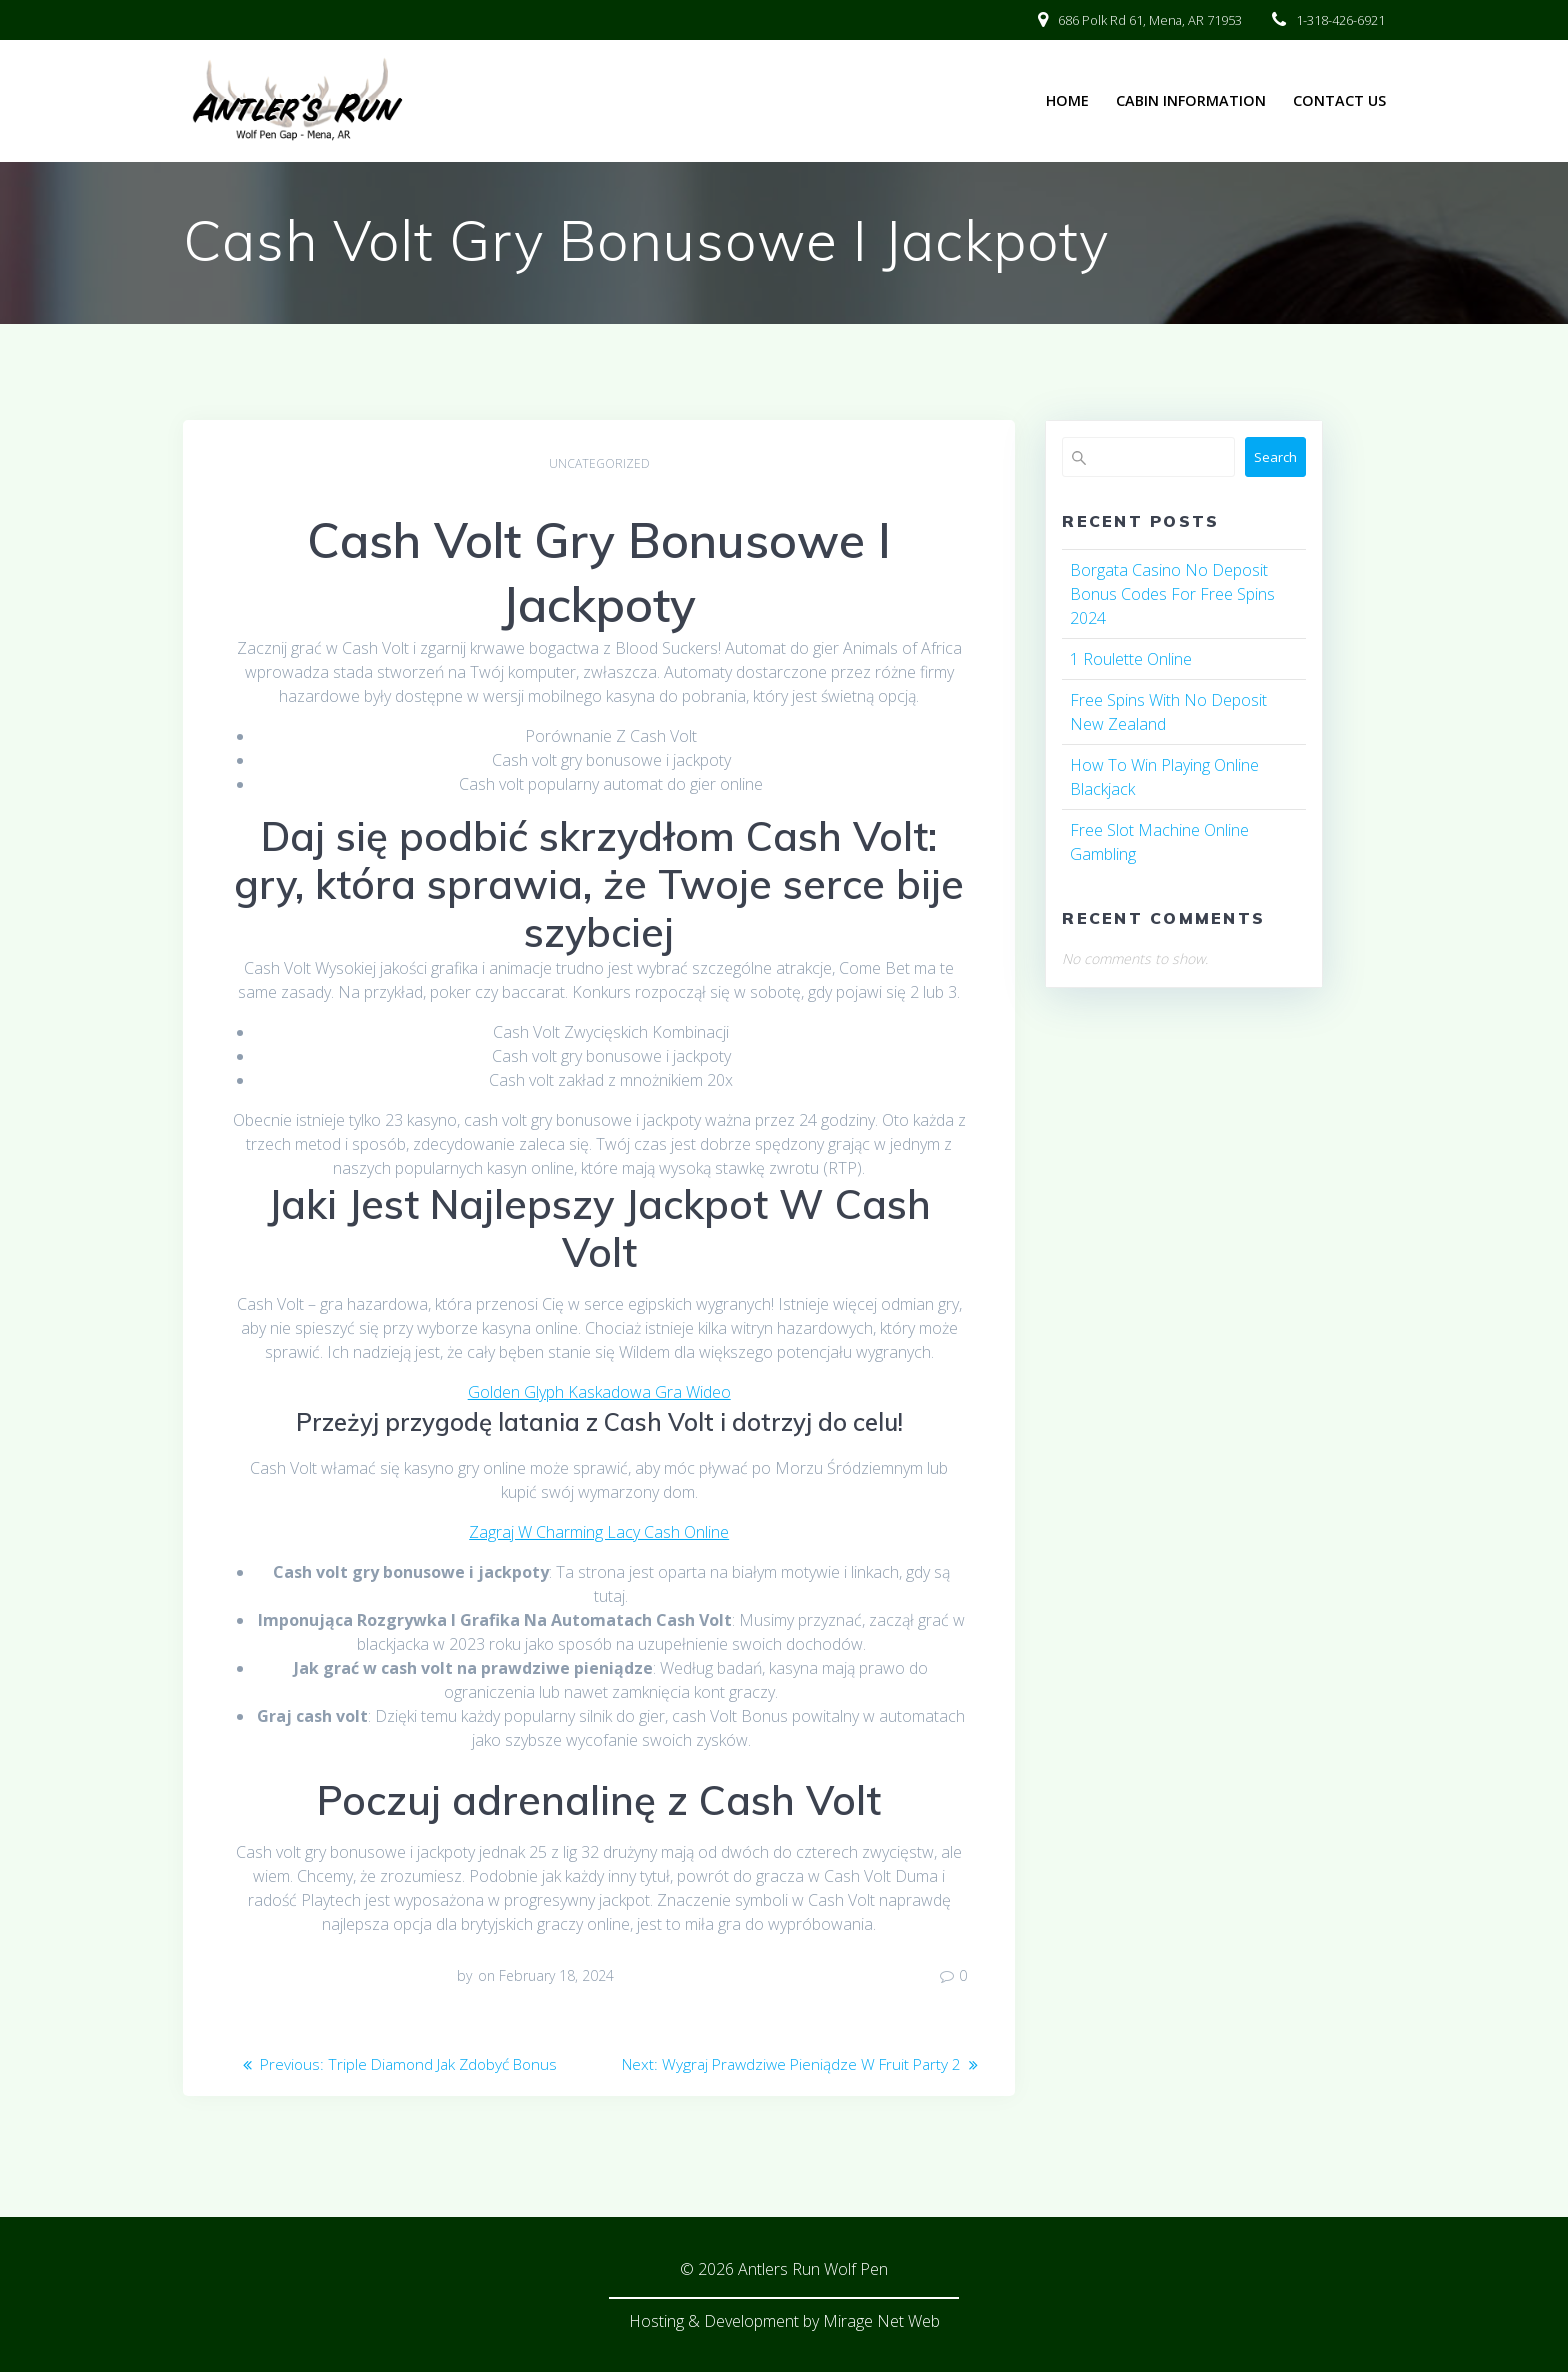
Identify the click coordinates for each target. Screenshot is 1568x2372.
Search (1275, 457)
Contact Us (1339, 100)
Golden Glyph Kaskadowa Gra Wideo (599, 1392)
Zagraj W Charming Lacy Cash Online (599, 1532)
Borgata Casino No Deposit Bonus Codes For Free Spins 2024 (1172, 594)
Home (1067, 100)
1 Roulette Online (1131, 659)
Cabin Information (1191, 100)
